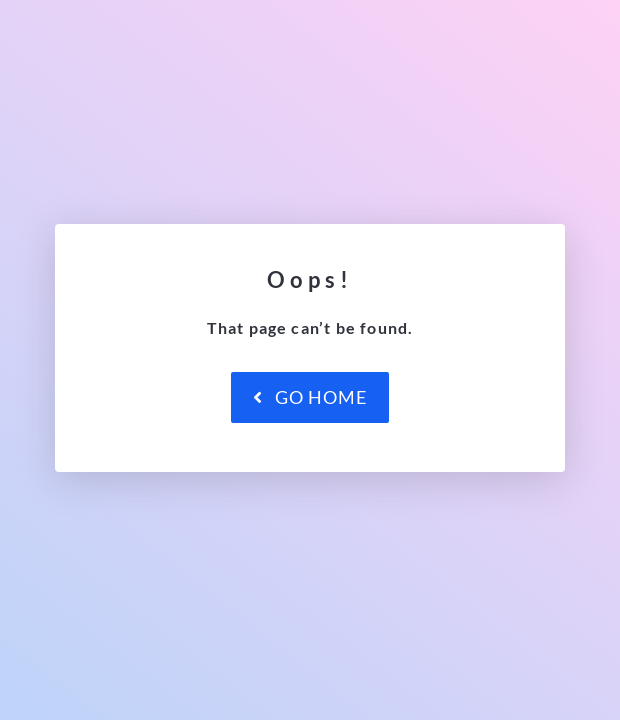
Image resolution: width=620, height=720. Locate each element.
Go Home (310, 397)
